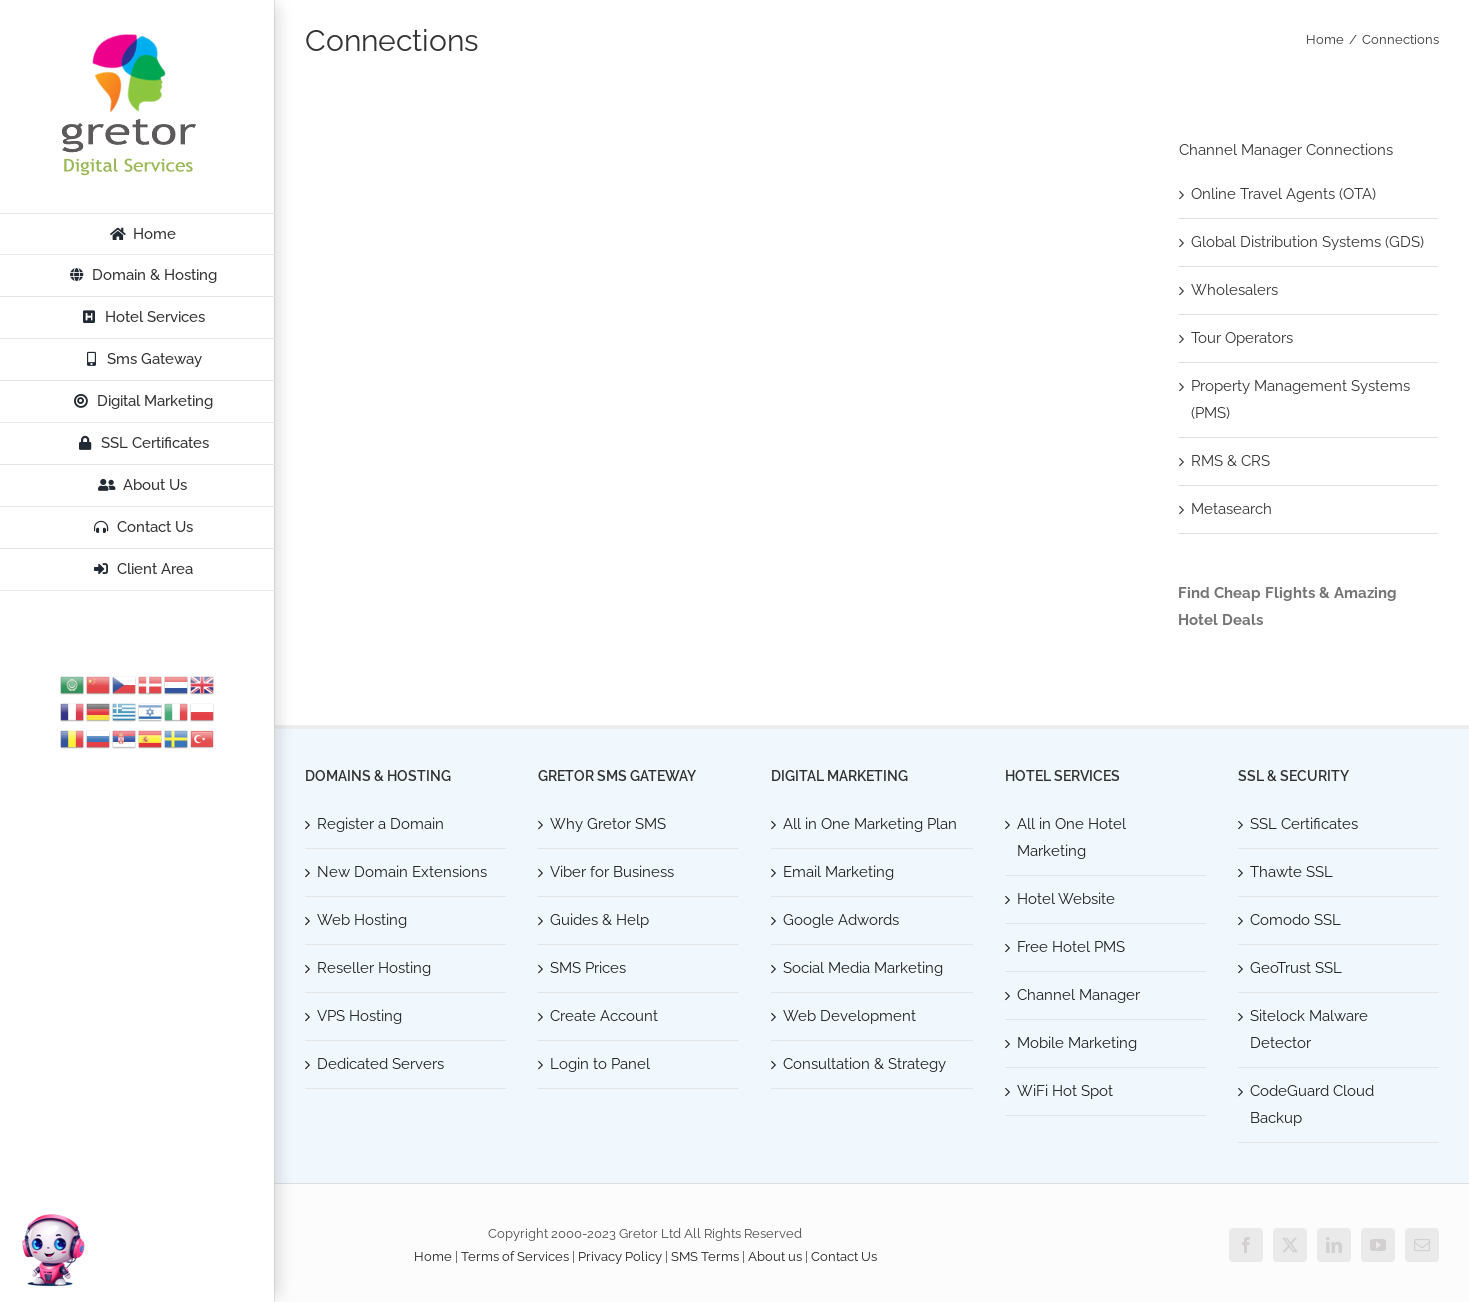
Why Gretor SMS (608, 824)
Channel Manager (1078, 995)
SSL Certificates (1304, 824)
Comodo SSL (1295, 920)
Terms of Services (515, 1256)
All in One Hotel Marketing (1071, 837)
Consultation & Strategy (864, 1064)
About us (775, 1256)
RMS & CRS (1230, 461)
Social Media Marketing (863, 968)
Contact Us (844, 1256)
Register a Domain (380, 824)
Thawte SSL (1291, 872)
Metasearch (1231, 509)
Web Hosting (362, 920)
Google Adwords (841, 920)
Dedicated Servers (380, 1064)
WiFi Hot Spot (1065, 1091)
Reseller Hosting (374, 968)
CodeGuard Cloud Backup (1312, 1104)
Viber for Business (612, 872)
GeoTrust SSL (1296, 968)
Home (433, 1256)
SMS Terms (705, 1256)
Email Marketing (838, 872)
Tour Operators (1242, 338)
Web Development (849, 1016)
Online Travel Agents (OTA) (1283, 194)
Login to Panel (600, 1064)
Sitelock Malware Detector (1309, 1029)
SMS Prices (588, 968)
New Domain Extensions (402, 872)
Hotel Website (1066, 899)
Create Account (604, 1016)
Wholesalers (1234, 290)
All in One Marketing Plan (870, 824)
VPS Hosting (359, 1016)
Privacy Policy (620, 1256)
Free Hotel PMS (1071, 947)
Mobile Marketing (1077, 1043)
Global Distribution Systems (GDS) (1307, 242)
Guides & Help (599, 920)
